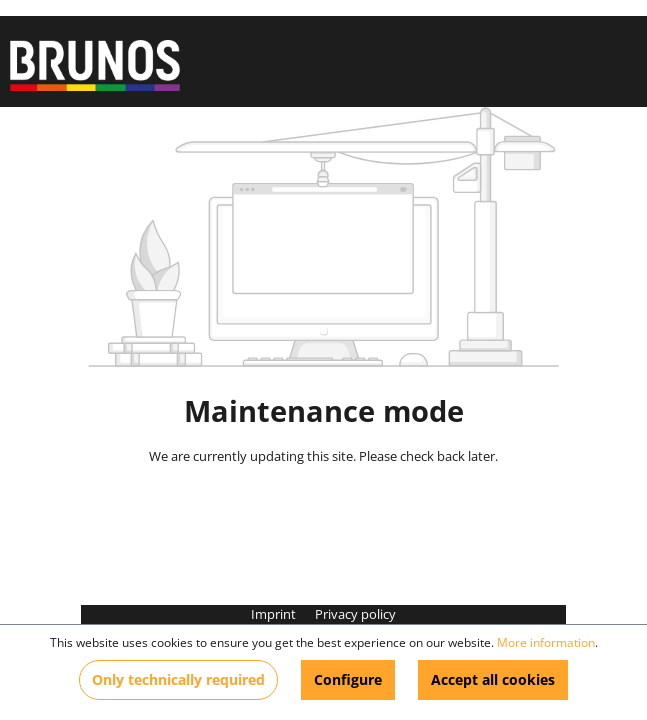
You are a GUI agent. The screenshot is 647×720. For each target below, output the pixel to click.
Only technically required (178, 679)
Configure (348, 679)
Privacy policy (355, 614)
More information (546, 642)
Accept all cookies (493, 679)
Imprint (275, 614)
